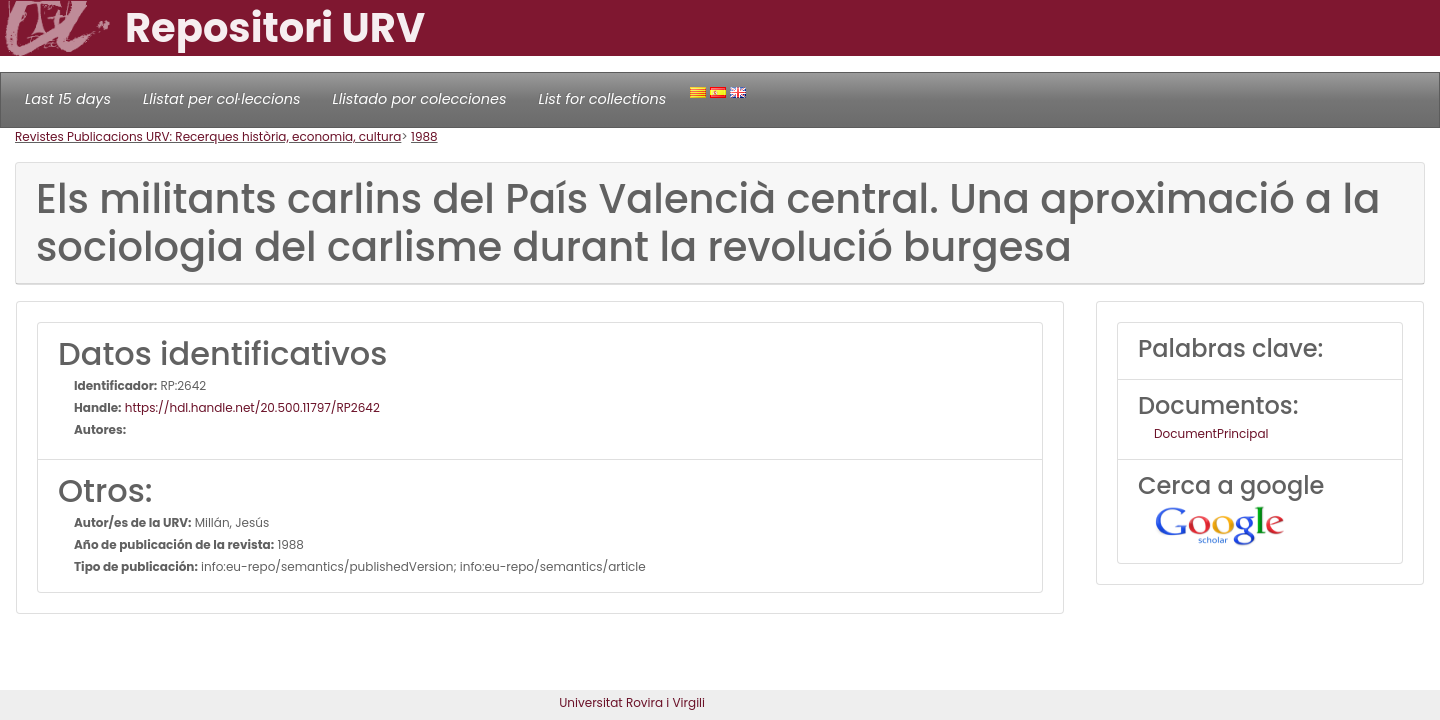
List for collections (602, 99)
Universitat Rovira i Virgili (632, 702)
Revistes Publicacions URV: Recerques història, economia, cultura (208, 136)
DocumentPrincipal (1211, 433)
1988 (424, 136)
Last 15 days (68, 99)
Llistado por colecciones (420, 99)
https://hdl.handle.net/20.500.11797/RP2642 (251, 407)
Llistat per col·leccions (222, 99)
